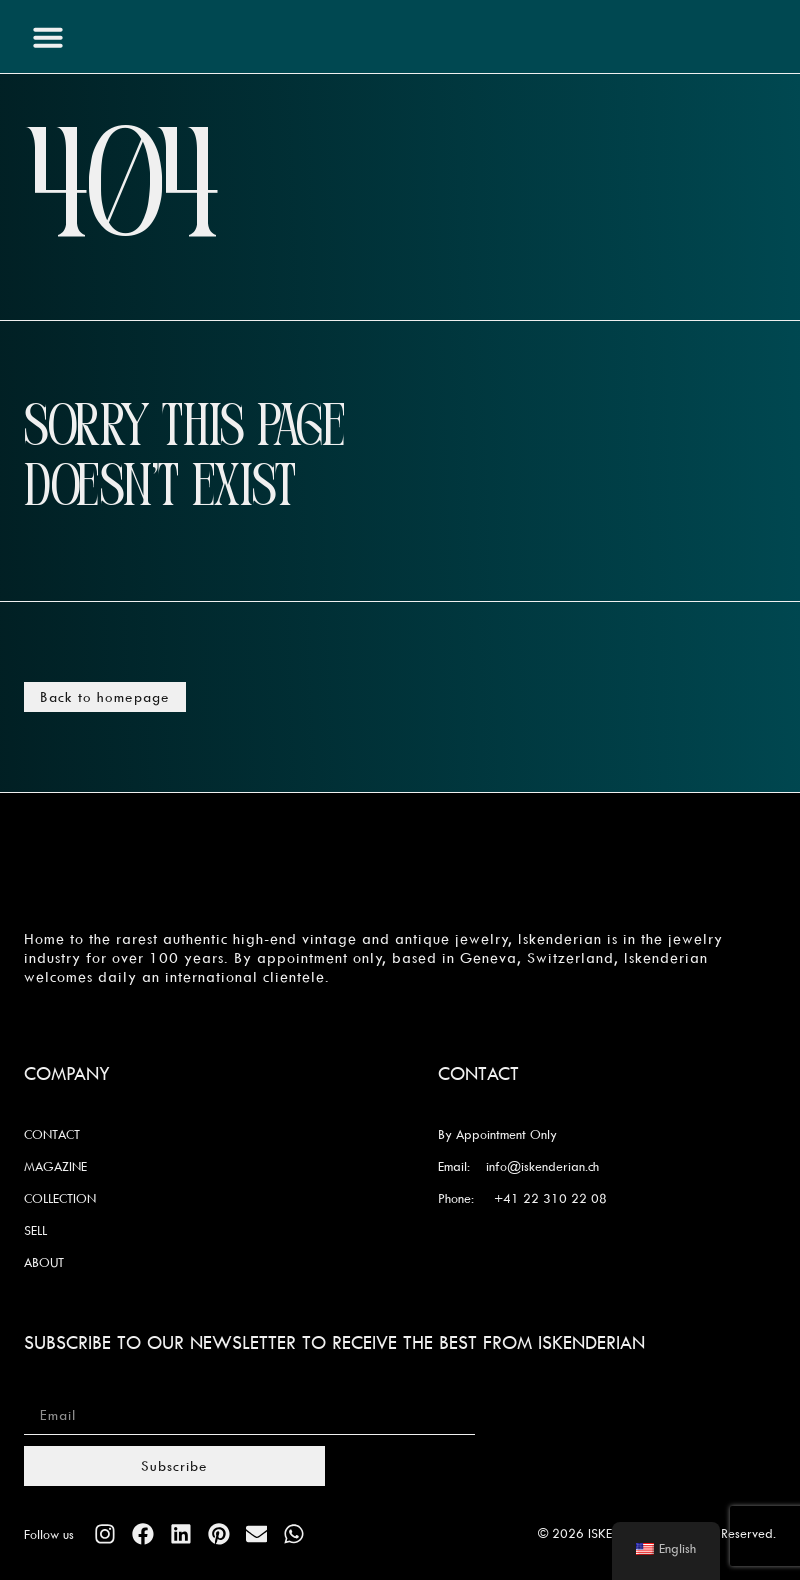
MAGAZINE (55, 1166)
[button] (48, 37)
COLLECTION (60, 1198)
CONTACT (52, 1134)
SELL (35, 1230)
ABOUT (44, 1262)
